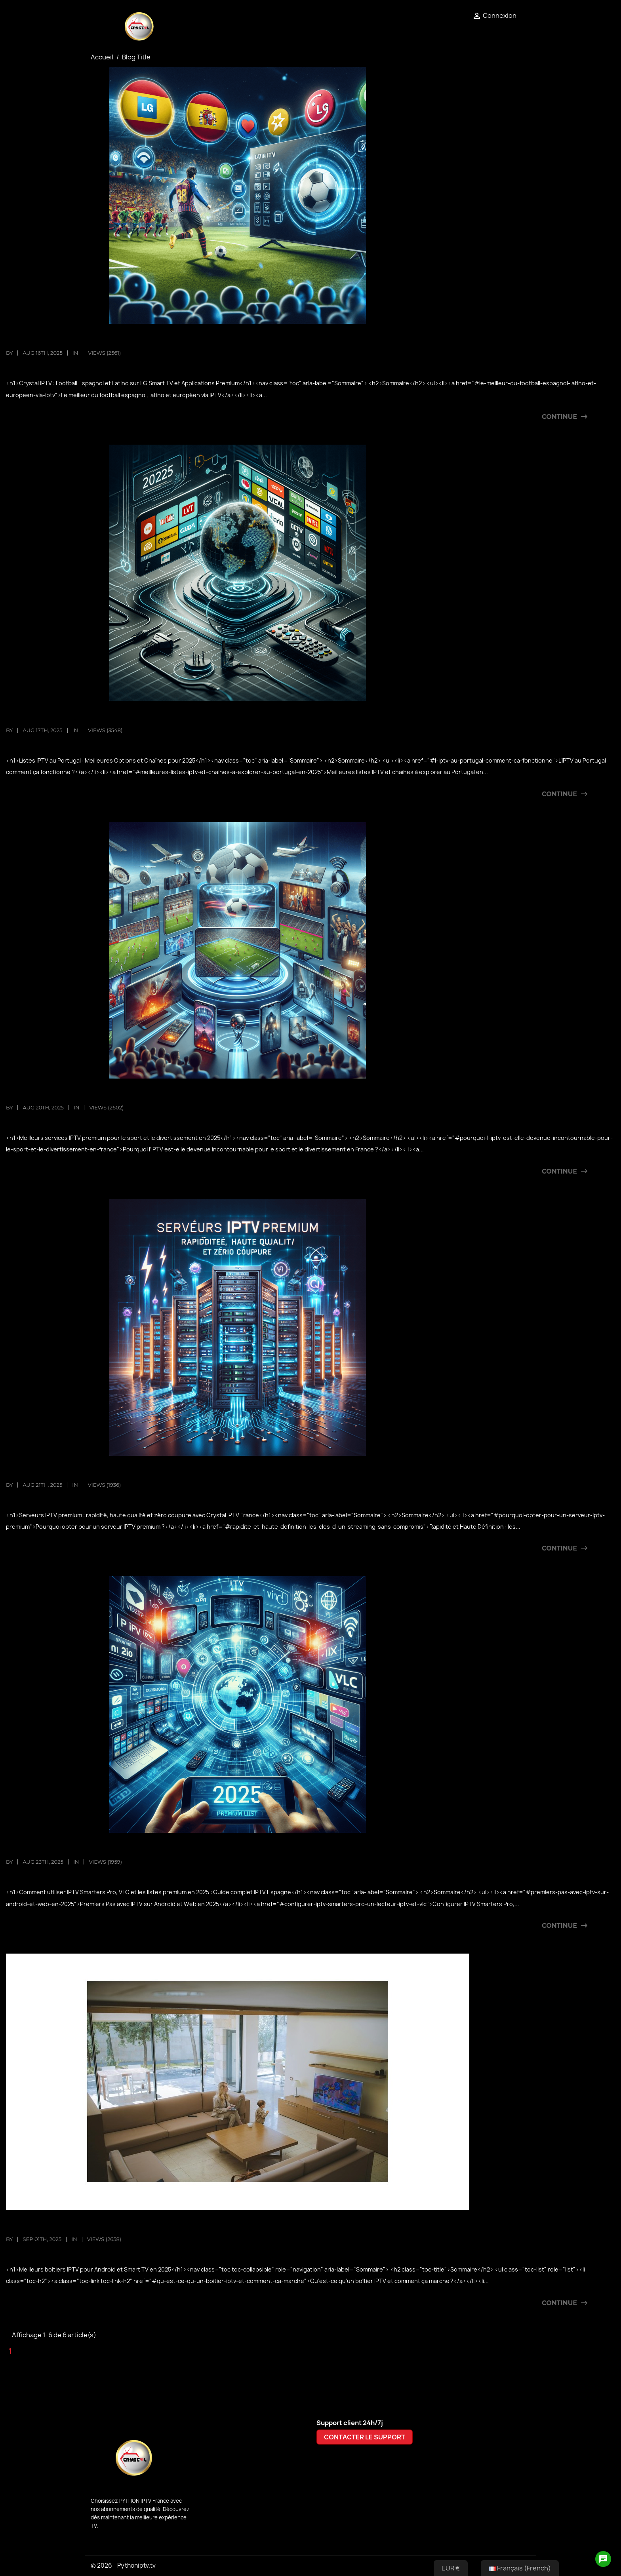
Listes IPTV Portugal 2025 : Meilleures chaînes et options (141, 717)
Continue (559, 416)
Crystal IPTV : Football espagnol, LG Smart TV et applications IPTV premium (185, 340)
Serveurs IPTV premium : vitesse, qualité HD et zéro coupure (149, 1472)
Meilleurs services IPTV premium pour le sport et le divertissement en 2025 (186, 1095)
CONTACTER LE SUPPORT (364, 2437)
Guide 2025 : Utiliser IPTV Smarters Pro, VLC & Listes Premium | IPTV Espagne (181, 1849)
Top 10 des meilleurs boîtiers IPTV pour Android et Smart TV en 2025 (167, 2226)
